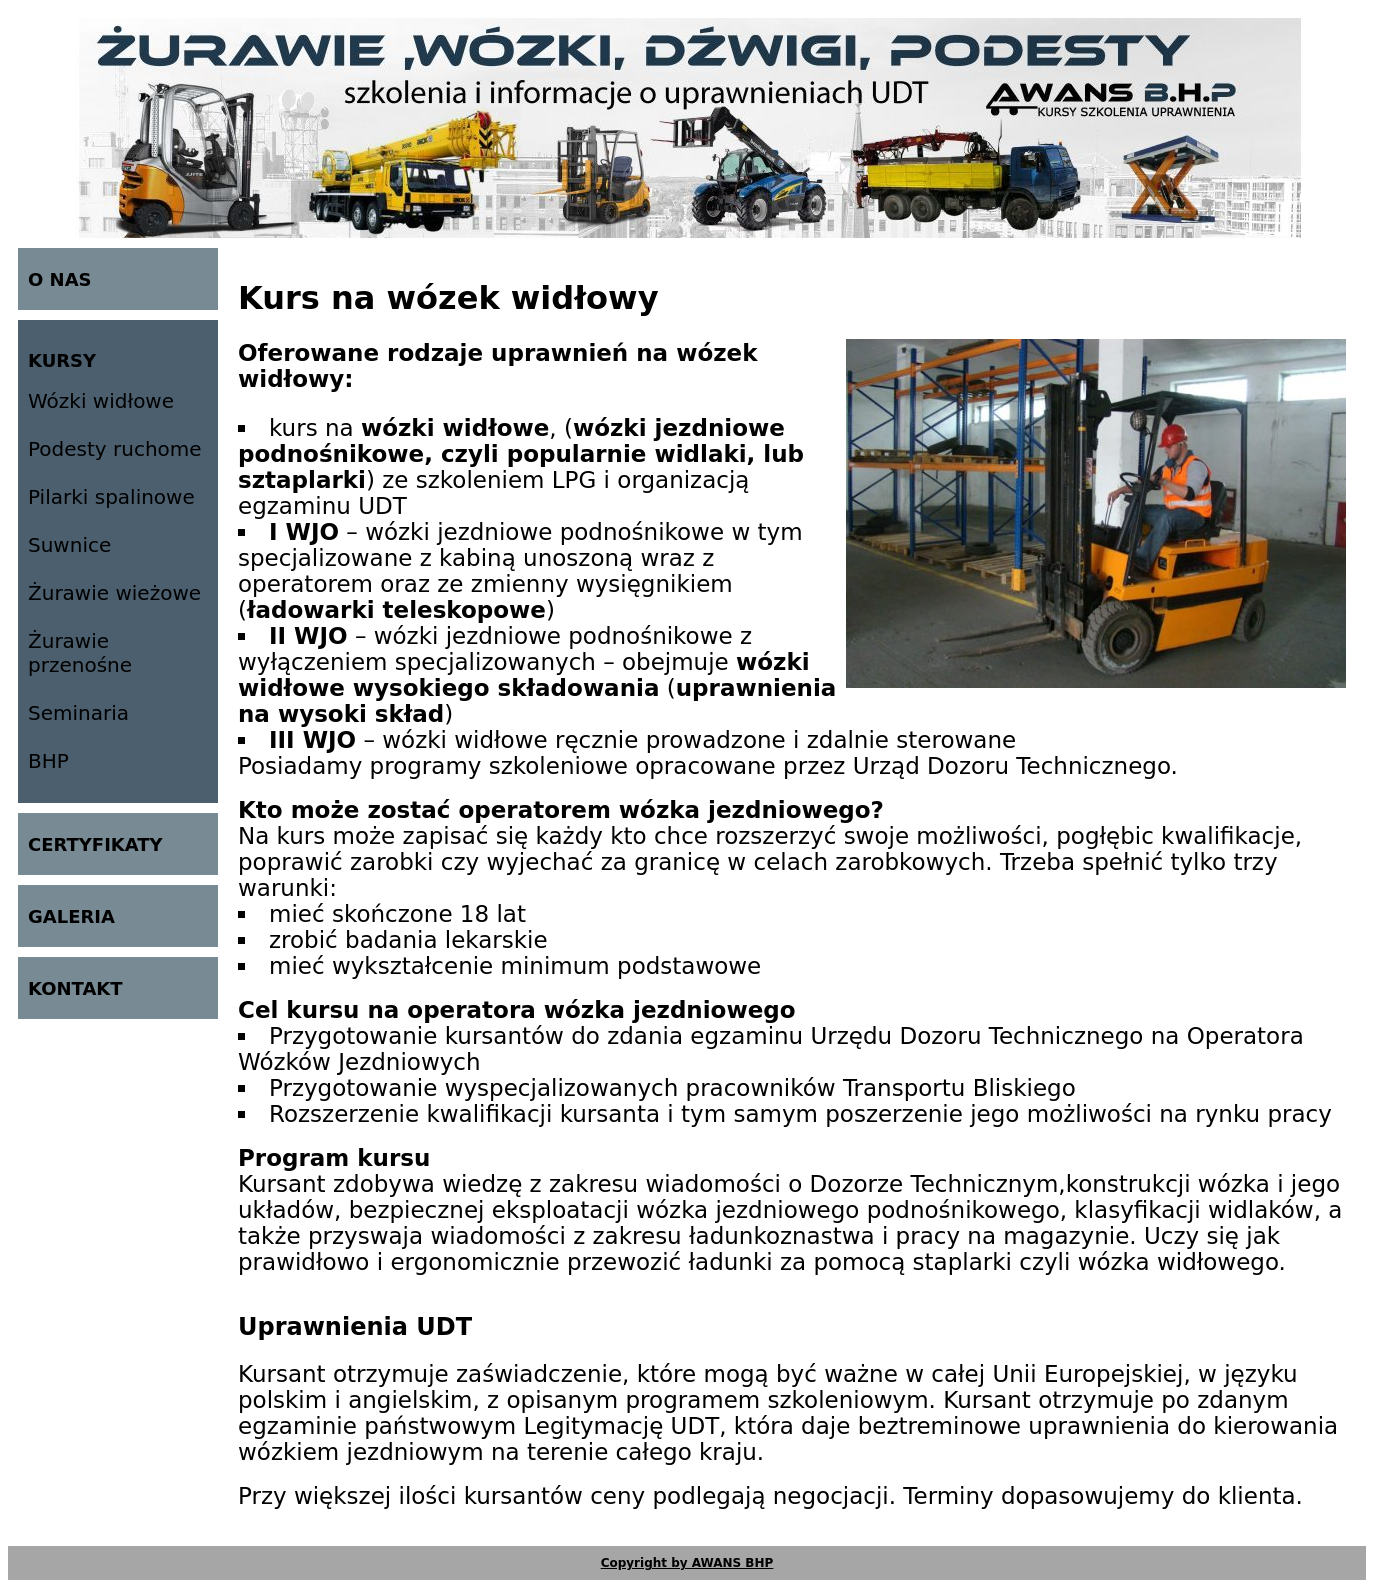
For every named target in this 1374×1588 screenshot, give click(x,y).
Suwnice (69, 545)
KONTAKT (75, 988)
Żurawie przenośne (80, 653)
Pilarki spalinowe (111, 497)
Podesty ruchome (115, 449)
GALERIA (71, 916)
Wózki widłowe (101, 401)
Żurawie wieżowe (114, 593)
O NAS (60, 279)
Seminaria (78, 713)
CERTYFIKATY (95, 844)
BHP (48, 761)
